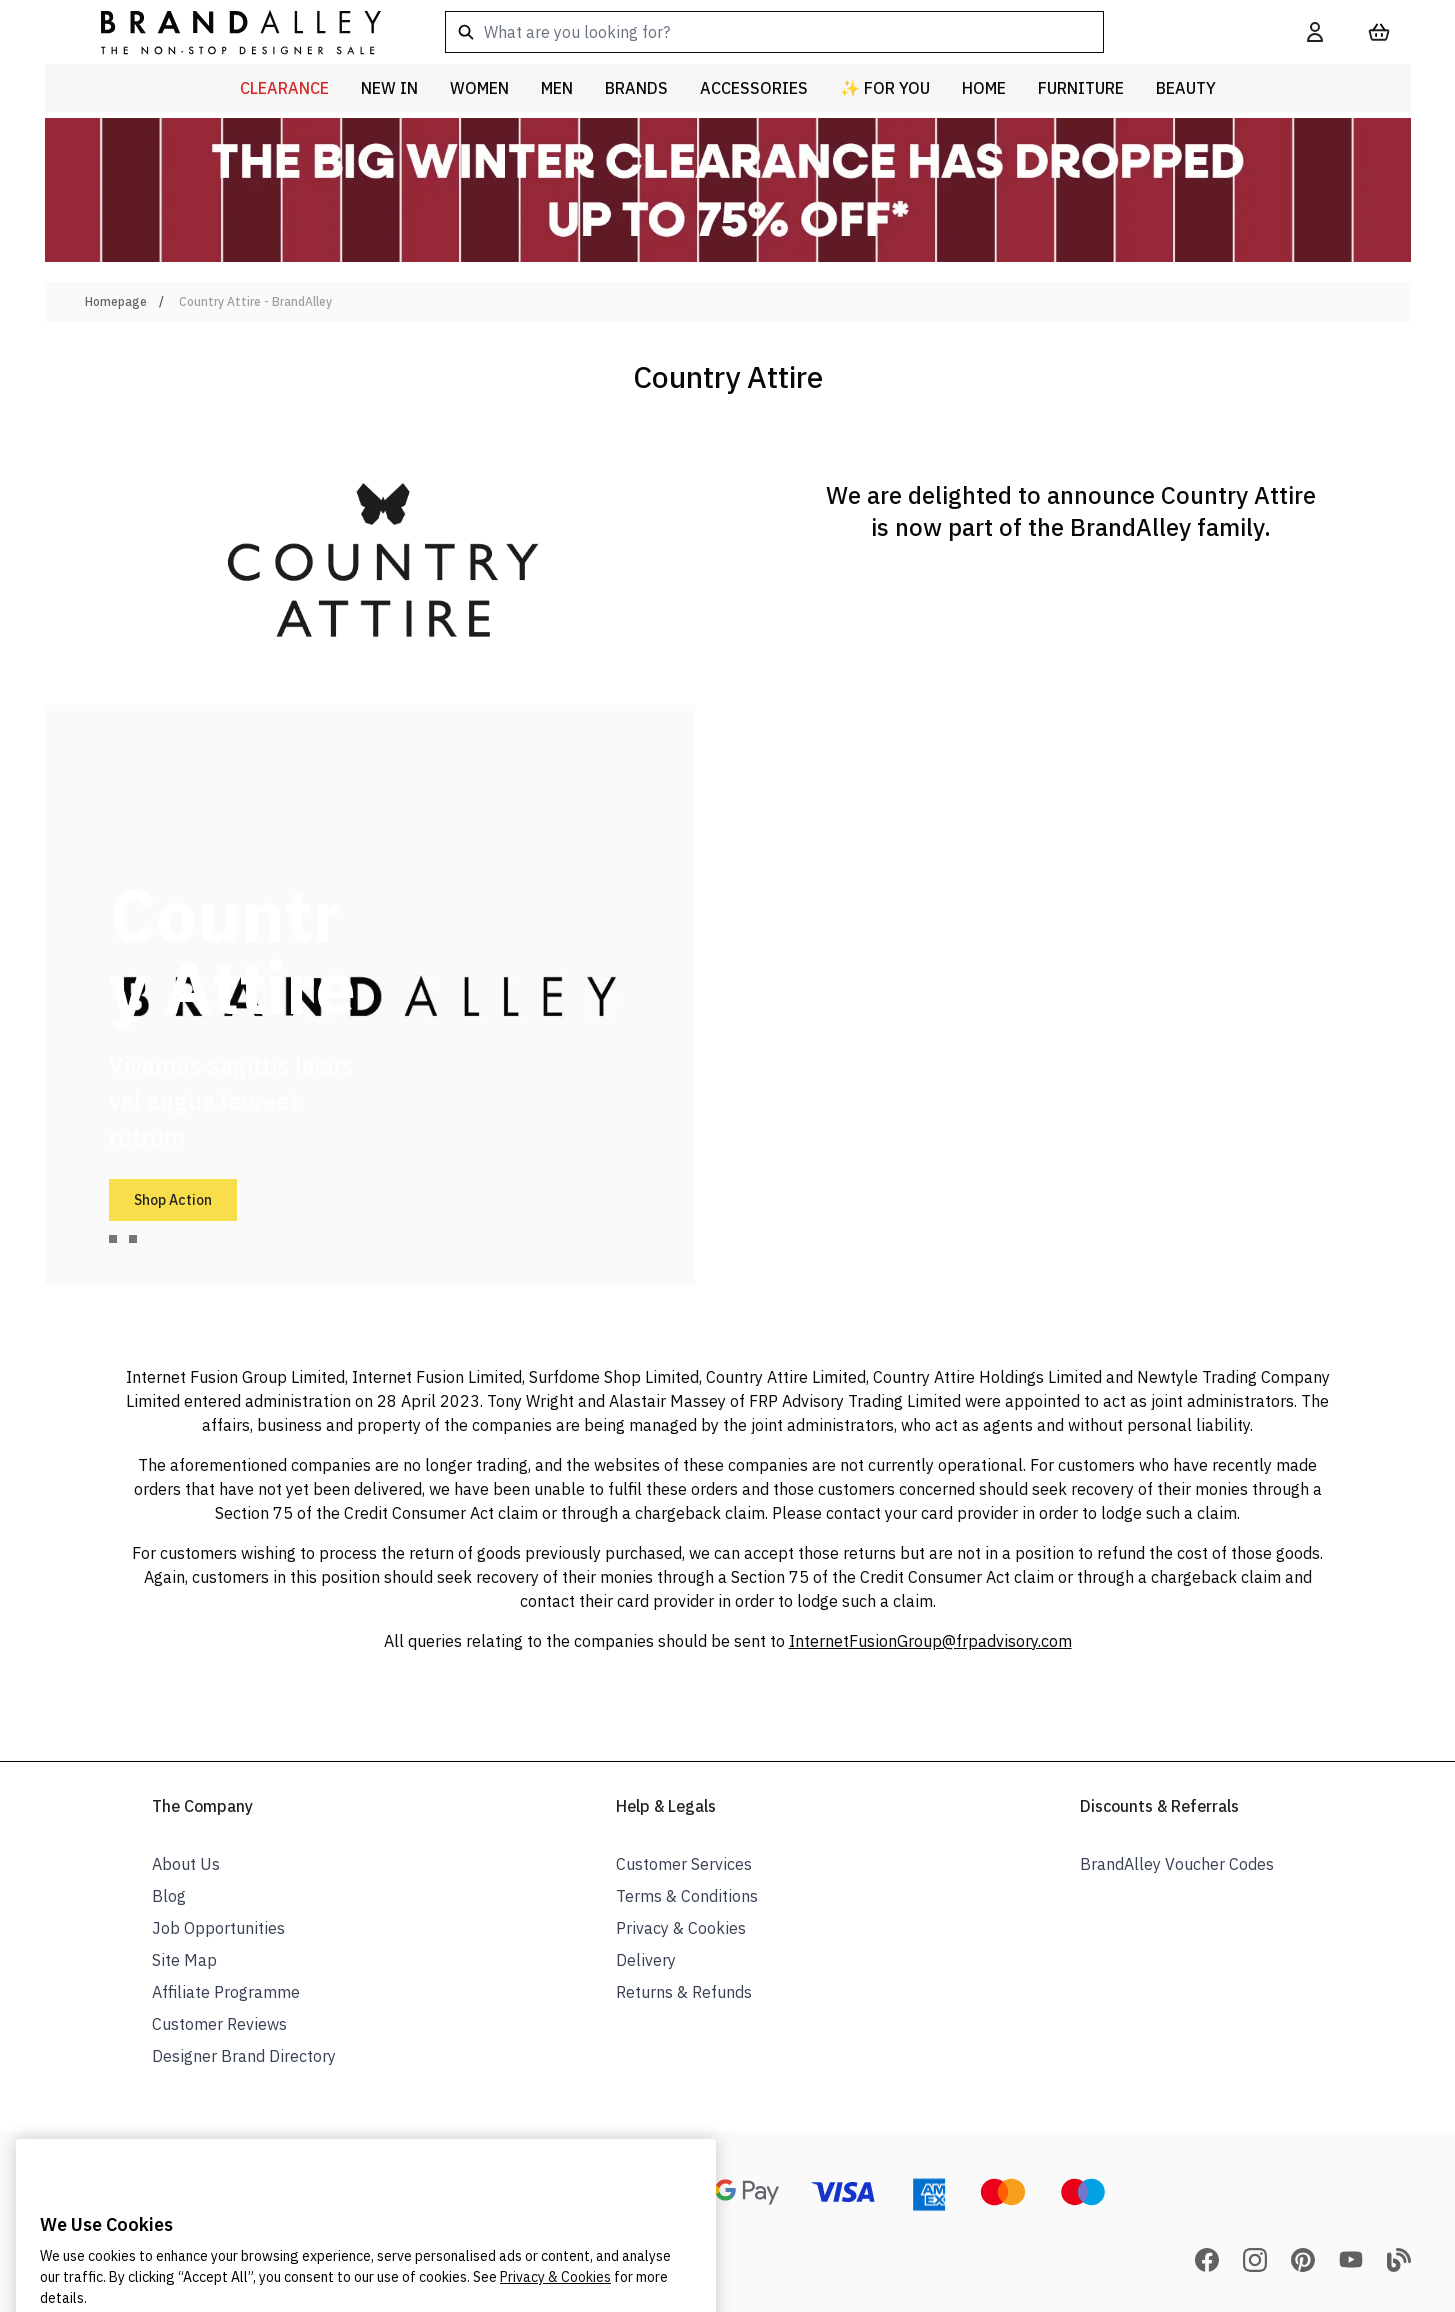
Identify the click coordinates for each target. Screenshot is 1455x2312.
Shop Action (173, 1200)
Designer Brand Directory (244, 2056)
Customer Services (684, 1864)
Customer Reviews (219, 2024)
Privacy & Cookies (681, 1928)
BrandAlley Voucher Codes (1177, 1864)
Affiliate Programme (226, 1992)
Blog (169, 1896)
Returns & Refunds (684, 1992)
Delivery (646, 1960)
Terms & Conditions (687, 1896)
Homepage (116, 301)
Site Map (184, 1960)
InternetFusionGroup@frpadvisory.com (930, 1641)
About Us (186, 1864)
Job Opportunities (218, 1928)
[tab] (113, 1239)
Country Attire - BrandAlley (255, 301)
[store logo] (225, 31)
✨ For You (885, 88)
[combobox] (844, 32)
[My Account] (1315, 32)
